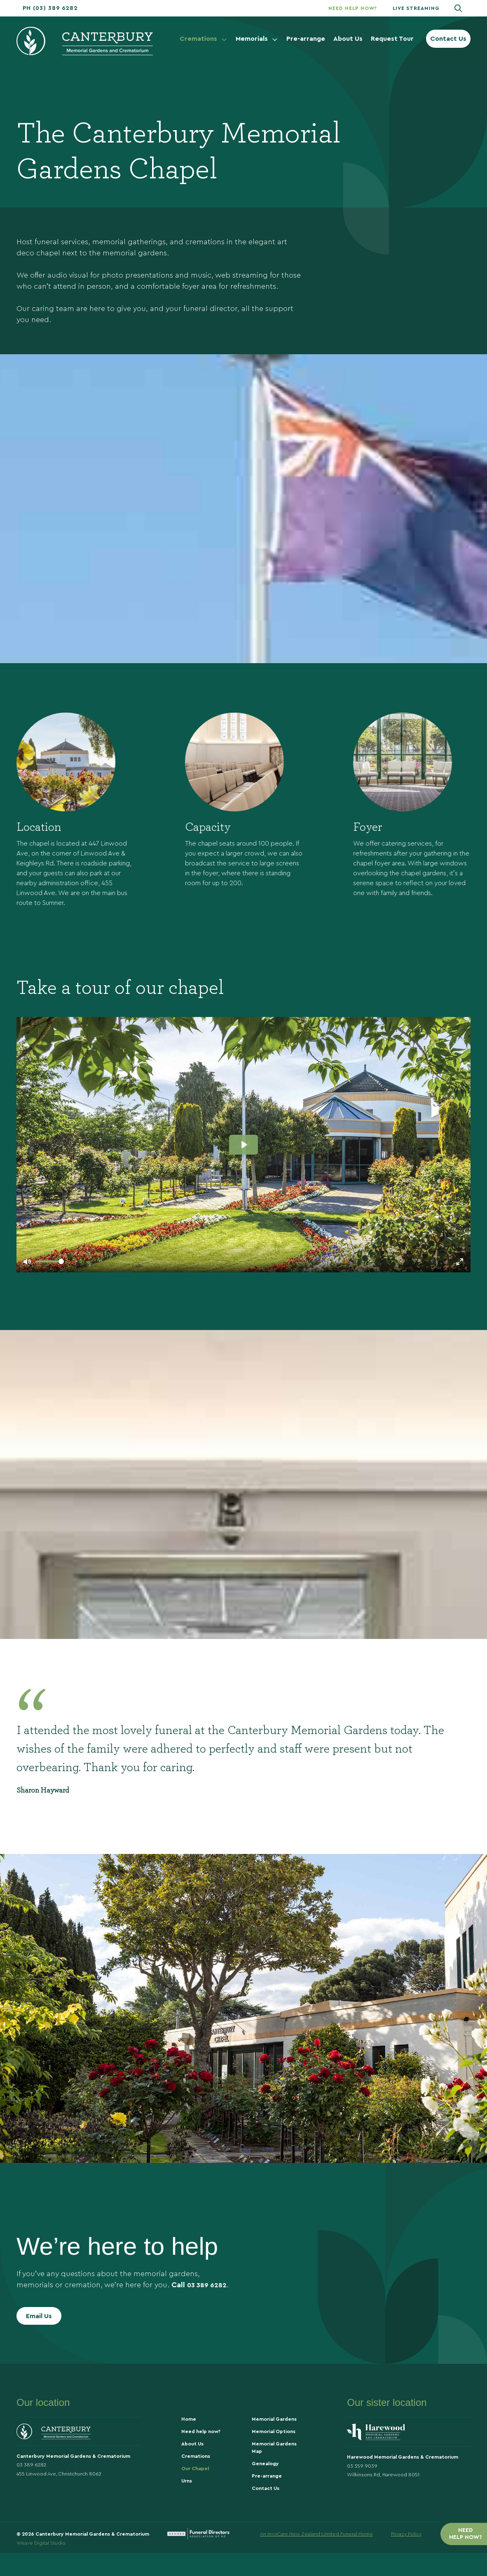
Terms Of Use (455, 2555)
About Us (348, 38)
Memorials (257, 38)
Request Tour (392, 38)
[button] (50, 8)
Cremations (203, 38)
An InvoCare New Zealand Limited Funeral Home (316, 2555)
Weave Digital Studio (41, 2565)
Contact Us (448, 38)
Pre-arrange (305, 38)
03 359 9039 (362, 2489)
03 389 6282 (209, 2303)
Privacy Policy (406, 2555)
